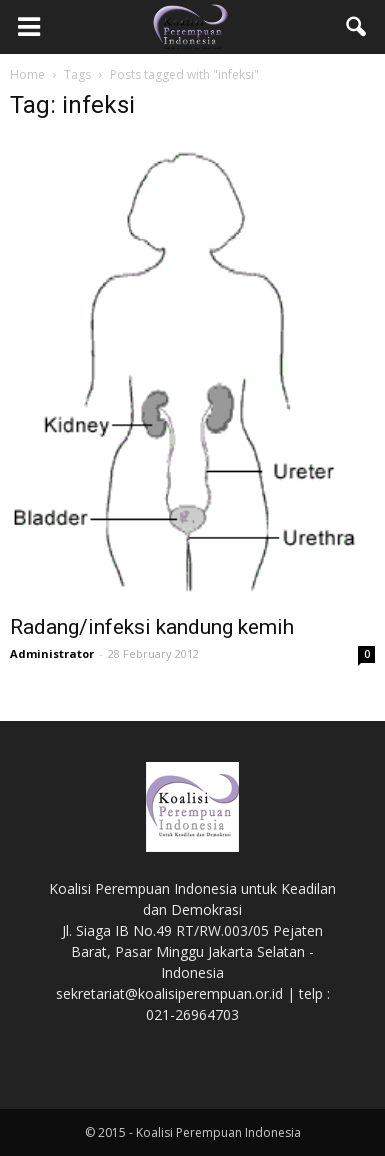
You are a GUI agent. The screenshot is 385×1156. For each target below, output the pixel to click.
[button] (357, 27)
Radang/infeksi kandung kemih (152, 627)
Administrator (52, 653)
